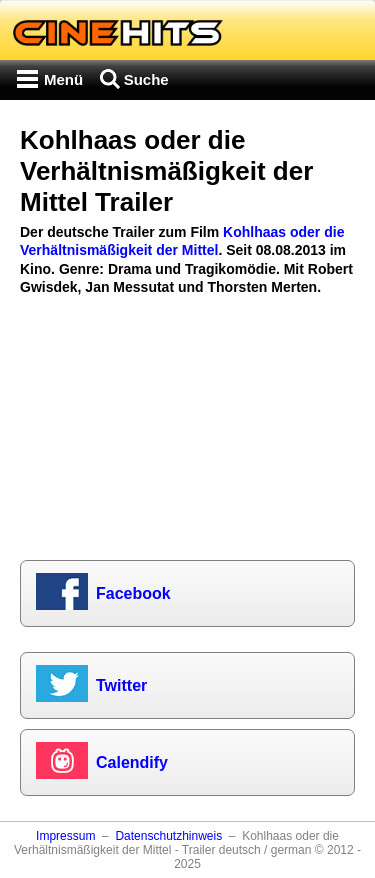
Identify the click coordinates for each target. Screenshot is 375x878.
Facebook (133, 593)
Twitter (121, 685)
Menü (63, 79)
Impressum (65, 836)
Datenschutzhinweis (168, 836)
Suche (146, 79)
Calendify (132, 762)
